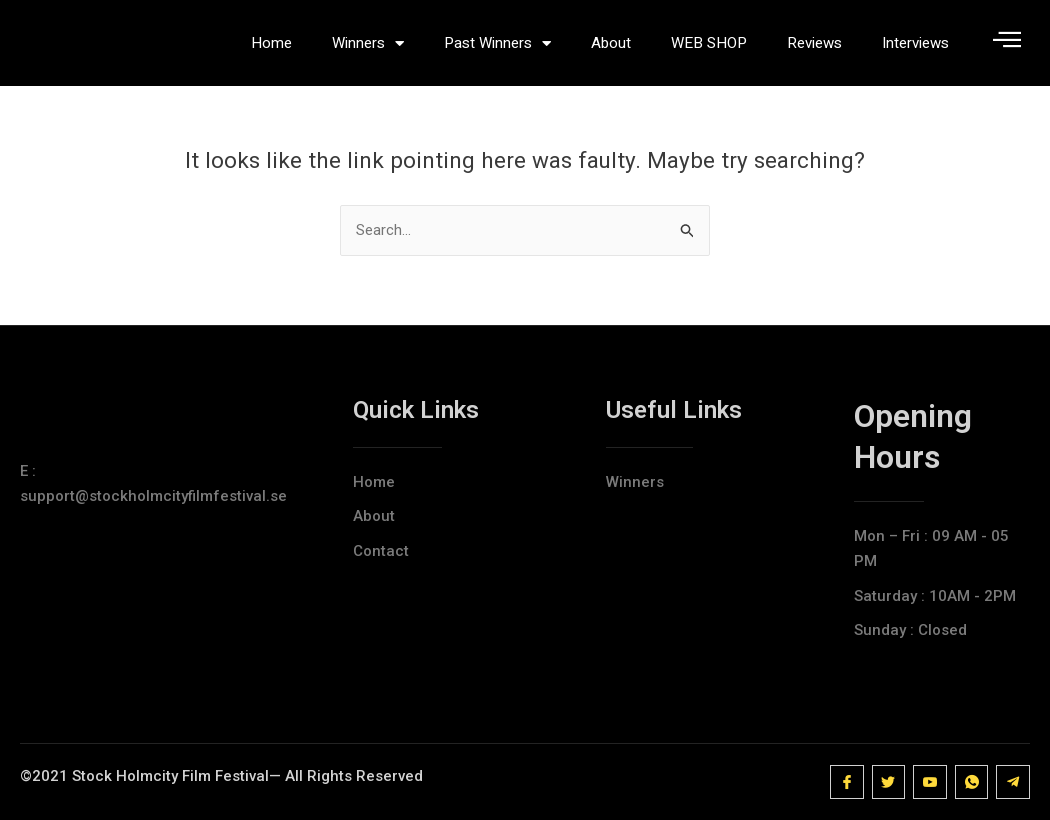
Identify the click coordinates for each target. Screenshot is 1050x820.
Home (271, 47)
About (611, 47)
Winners (368, 47)
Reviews (814, 47)
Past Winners (497, 47)
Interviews (915, 47)
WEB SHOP (709, 47)
